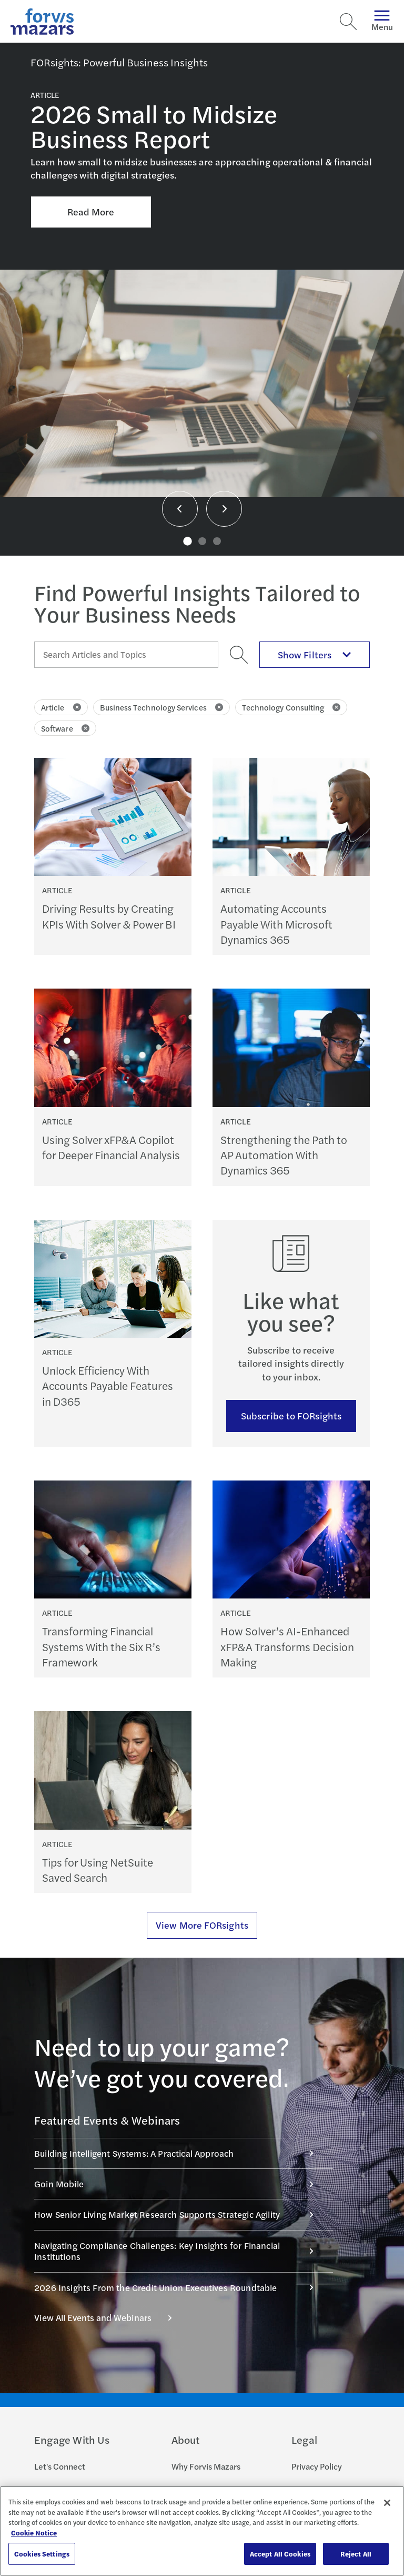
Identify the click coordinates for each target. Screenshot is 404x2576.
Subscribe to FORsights (291, 1415)
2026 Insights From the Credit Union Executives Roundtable (179, 2287)
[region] (202, 2531)
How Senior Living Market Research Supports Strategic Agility (179, 2214)
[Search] (348, 21)
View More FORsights (202, 1924)
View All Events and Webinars (108, 2317)
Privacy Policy (316, 2466)
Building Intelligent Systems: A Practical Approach (179, 2153)
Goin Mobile (179, 2183)
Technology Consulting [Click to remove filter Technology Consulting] (291, 707)
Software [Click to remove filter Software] (65, 728)
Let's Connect (59, 2466)
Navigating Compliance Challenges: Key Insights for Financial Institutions (179, 2251)
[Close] (387, 2502)
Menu (382, 21)
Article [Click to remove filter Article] (61, 707)
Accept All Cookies (280, 2554)
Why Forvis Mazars (205, 2466)
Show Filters (314, 654)
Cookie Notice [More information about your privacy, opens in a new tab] (34, 2533)
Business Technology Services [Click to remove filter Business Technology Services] (161, 707)
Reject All (355, 2554)
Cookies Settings (41, 2554)
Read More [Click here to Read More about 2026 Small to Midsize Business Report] (91, 211)
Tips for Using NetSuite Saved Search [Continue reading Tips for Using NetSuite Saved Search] (97, 1869)
